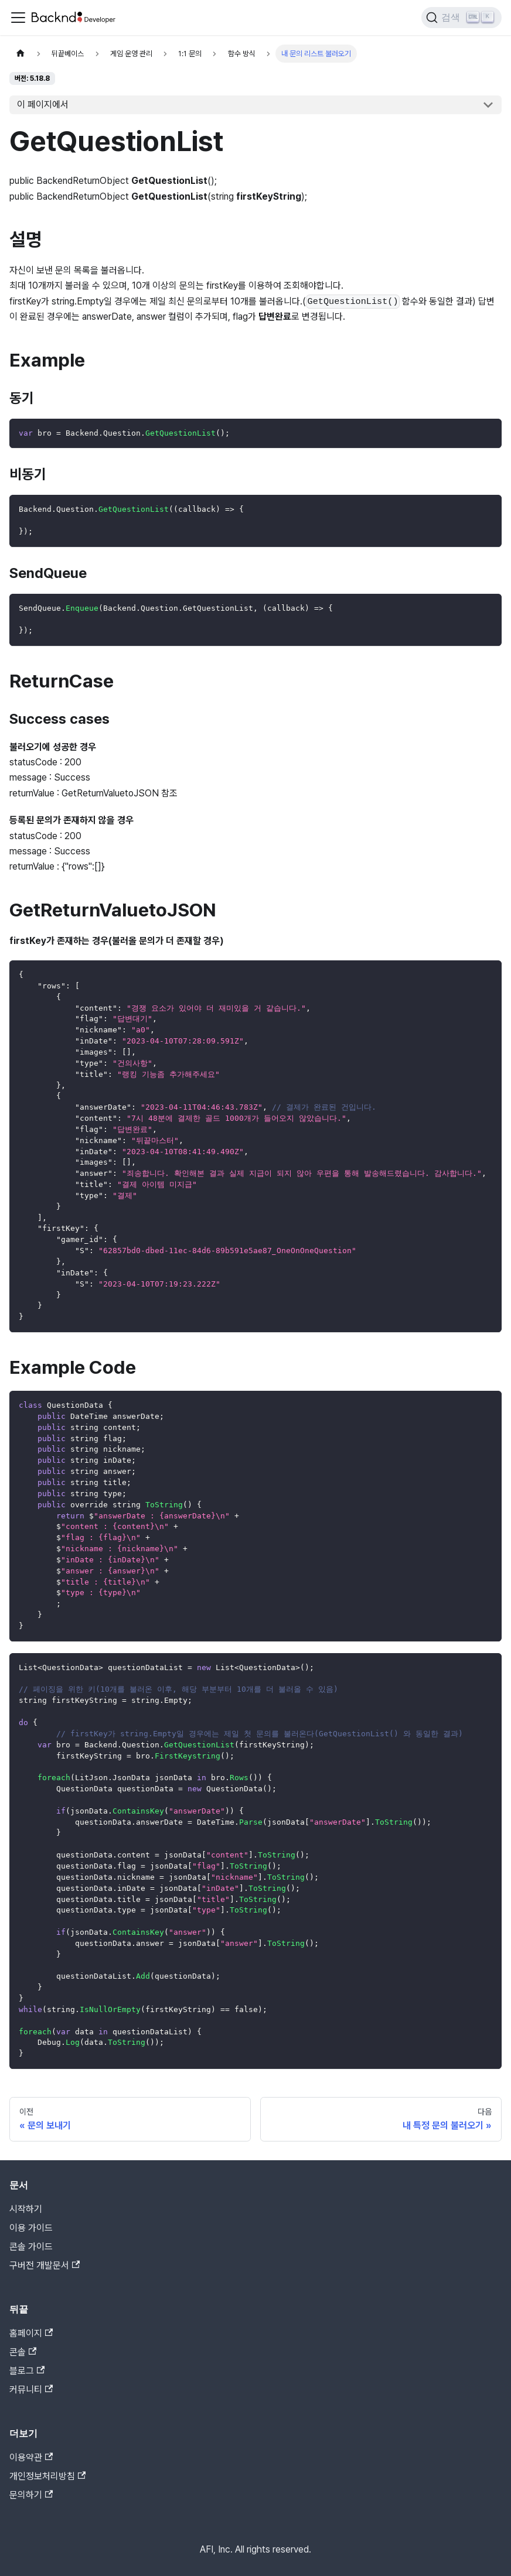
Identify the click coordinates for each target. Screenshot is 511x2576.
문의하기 (31, 2494)
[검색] (461, 17)
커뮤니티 (31, 2389)
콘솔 (22, 2352)
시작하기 (25, 2209)
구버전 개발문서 (44, 2265)
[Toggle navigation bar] (18, 17)
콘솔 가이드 (31, 2246)
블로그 (27, 2370)
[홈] (20, 54)
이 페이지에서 (43, 104)
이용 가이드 (31, 2227)
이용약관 (31, 2457)
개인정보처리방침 (47, 2476)
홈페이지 (31, 2333)
